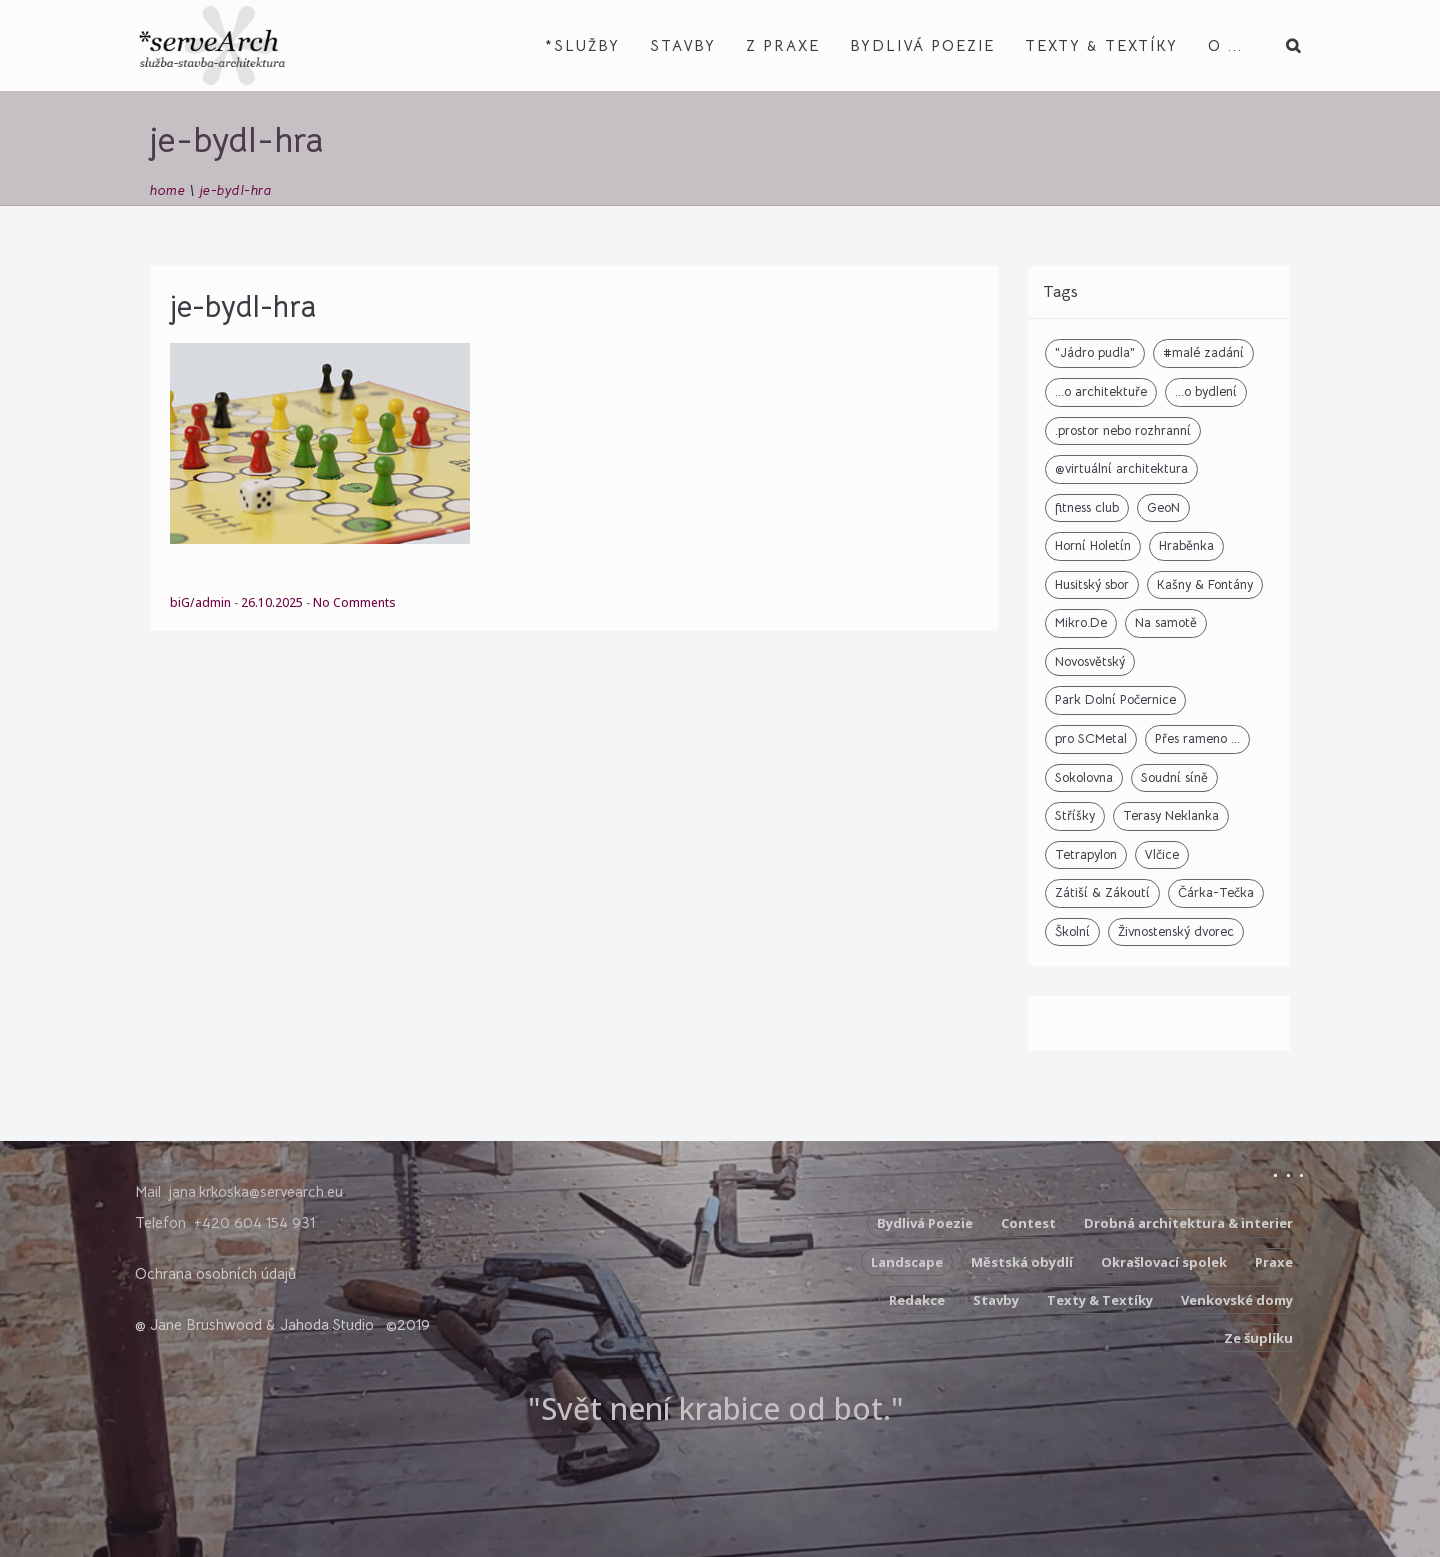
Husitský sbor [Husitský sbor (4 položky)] (1092, 584)
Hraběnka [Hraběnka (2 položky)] (1186, 545)
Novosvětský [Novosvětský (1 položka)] (1090, 661)
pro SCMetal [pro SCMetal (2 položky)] (1091, 738)
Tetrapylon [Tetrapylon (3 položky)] (1086, 854)
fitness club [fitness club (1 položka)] (1087, 507)
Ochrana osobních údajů (215, 1273)
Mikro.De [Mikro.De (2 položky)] (1081, 622)
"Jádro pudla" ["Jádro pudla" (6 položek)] (1095, 352)
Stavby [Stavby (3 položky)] (996, 1300)
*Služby (582, 45)
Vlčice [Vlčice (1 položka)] (1162, 854)
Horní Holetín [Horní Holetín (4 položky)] (1093, 545)
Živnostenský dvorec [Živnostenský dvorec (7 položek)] (1176, 931)
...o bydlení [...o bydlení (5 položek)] (1206, 391)
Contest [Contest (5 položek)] (1028, 1223)
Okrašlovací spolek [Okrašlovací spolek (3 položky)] (1164, 1262)
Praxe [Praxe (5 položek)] (1274, 1262)
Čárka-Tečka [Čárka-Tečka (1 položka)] (1216, 892)
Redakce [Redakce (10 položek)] (917, 1300)
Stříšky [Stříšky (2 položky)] (1075, 815)
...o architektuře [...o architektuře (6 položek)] (1101, 391)
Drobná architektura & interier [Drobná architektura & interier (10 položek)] (1188, 1223)
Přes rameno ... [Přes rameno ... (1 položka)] (1197, 738)
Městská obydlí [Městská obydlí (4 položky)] (1022, 1262)
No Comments (354, 602)
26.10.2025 (273, 602)
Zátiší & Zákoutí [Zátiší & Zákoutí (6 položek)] (1102, 892)
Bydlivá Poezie (922, 45)
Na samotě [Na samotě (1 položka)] (1166, 622)
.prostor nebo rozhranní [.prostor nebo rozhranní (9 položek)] (1123, 430)
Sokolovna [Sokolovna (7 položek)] (1084, 777)
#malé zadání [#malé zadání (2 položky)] (1203, 352)
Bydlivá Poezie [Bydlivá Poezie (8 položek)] (925, 1223)
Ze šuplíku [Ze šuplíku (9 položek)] (1258, 1338)
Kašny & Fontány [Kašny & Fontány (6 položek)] (1205, 584)
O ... (1225, 45)
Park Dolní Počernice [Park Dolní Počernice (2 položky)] (1115, 699)
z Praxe (783, 45)
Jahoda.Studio (327, 1324)
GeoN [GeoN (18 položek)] (1163, 507)
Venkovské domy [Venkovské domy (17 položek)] (1237, 1300)
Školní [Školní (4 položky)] (1072, 931)
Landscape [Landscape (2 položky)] (907, 1262)
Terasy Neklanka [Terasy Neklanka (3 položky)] (1171, 815)
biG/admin (202, 602)
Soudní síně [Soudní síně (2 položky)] (1174, 777)
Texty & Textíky (1101, 45)
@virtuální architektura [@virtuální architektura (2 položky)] (1121, 468)
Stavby (683, 45)
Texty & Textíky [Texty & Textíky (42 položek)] (1100, 1300)
